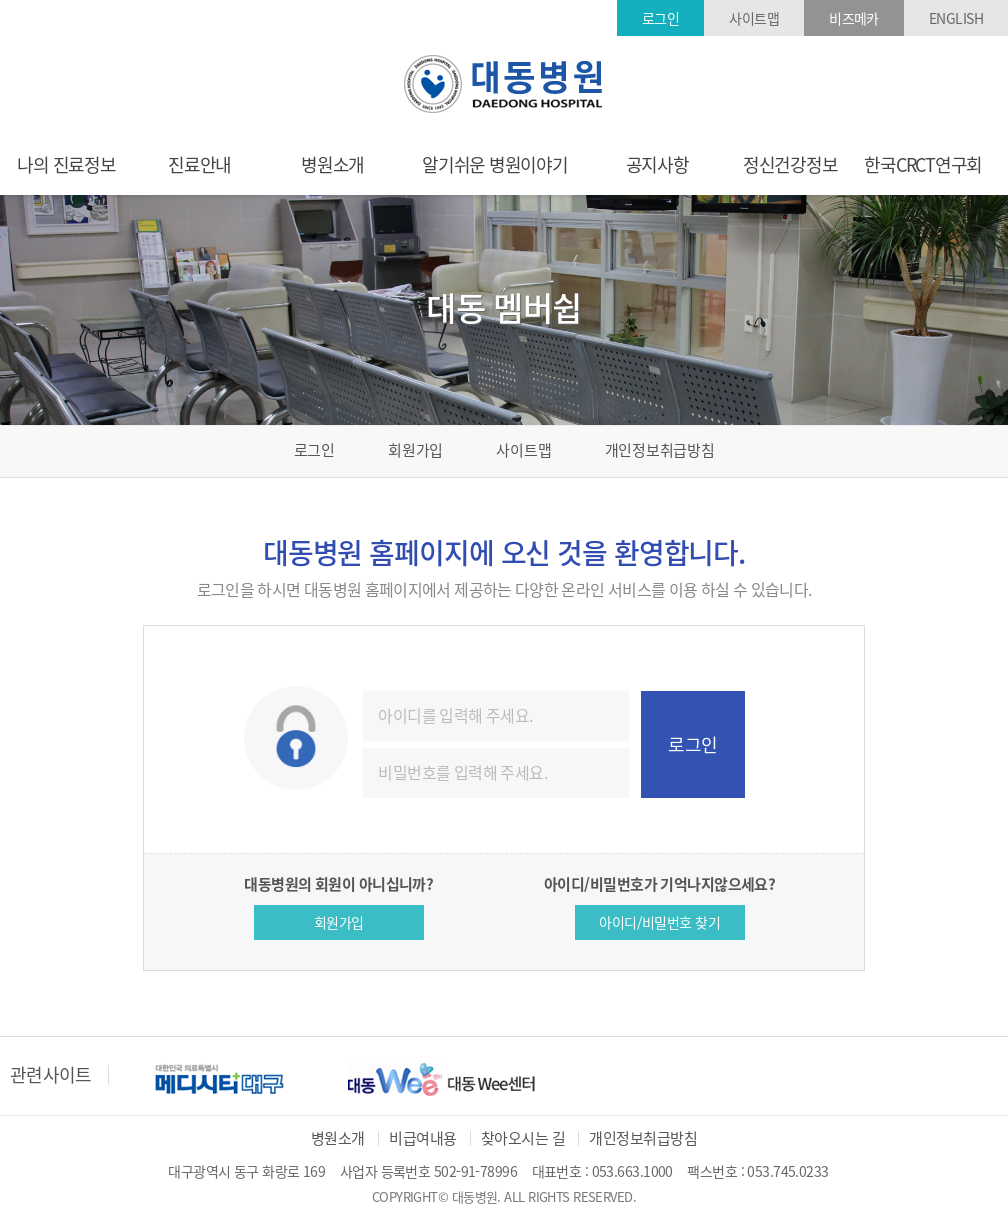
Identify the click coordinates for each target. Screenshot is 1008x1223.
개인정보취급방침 (660, 450)
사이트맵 (754, 18)
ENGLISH (956, 18)
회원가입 (415, 450)
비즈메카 (854, 18)
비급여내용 (422, 1138)
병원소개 (338, 1138)
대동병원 (504, 84)
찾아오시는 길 (523, 1138)
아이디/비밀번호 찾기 (659, 922)
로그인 (660, 18)
